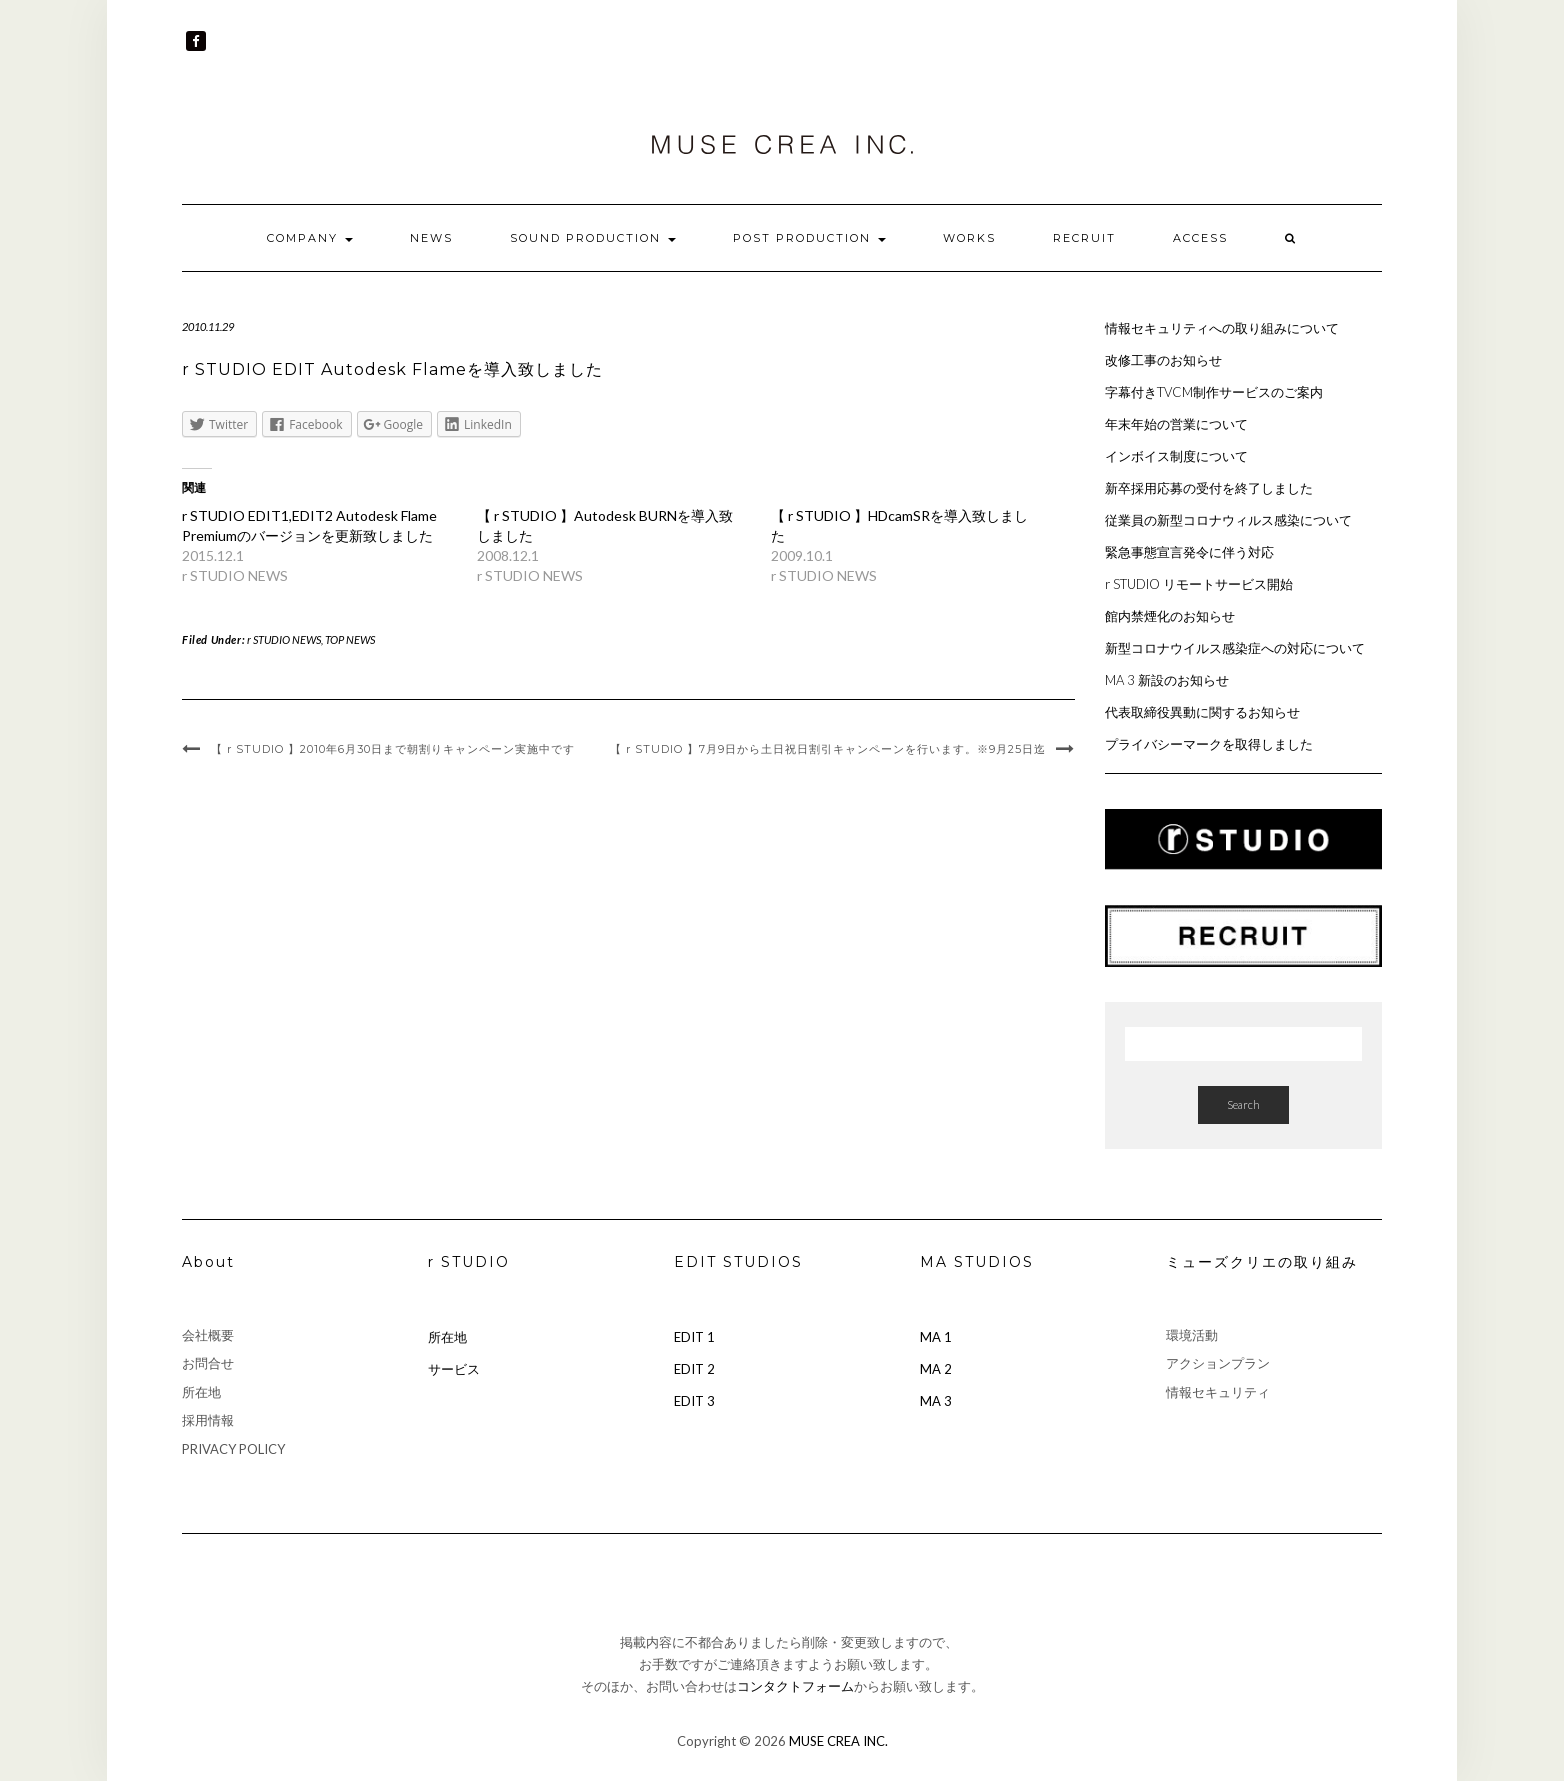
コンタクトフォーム (795, 1686)
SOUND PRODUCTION (593, 238)
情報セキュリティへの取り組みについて (1222, 328)
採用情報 (208, 1420)
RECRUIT (1084, 238)
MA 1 (936, 1337)
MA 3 (936, 1401)
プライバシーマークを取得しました (1209, 744)
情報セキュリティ (1218, 1392)
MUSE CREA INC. (838, 1741)
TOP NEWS (350, 639)
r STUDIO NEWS (284, 639)
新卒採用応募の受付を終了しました (1209, 488)
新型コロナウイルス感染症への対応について (1235, 648)
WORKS (969, 238)
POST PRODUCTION (809, 238)
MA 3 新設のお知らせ (1167, 680)
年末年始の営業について (1176, 424)
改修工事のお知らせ (1163, 360)
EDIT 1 (694, 1337)
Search (1243, 1104)
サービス (454, 1369)
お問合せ (208, 1363)
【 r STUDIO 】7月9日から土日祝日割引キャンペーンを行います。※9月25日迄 (828, 749)
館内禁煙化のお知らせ (1170, 616)
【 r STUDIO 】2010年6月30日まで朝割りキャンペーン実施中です (393, 749)
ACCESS (1200, 238)
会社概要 (208, 1335)
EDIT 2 (694, 1369)
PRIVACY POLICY (233, 1449)
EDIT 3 (694, 1401)
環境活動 (1192, 1335)
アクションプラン (1218, 1363)
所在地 (201, 1392)
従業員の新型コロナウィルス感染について (1228, 520)
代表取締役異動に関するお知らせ (1202, 712)
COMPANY (310, 238)
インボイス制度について (1176, 456)
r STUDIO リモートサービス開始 (1199, 584)
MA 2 (936, 1369)
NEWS (431, 238)
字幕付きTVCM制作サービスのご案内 (1214, 392)
